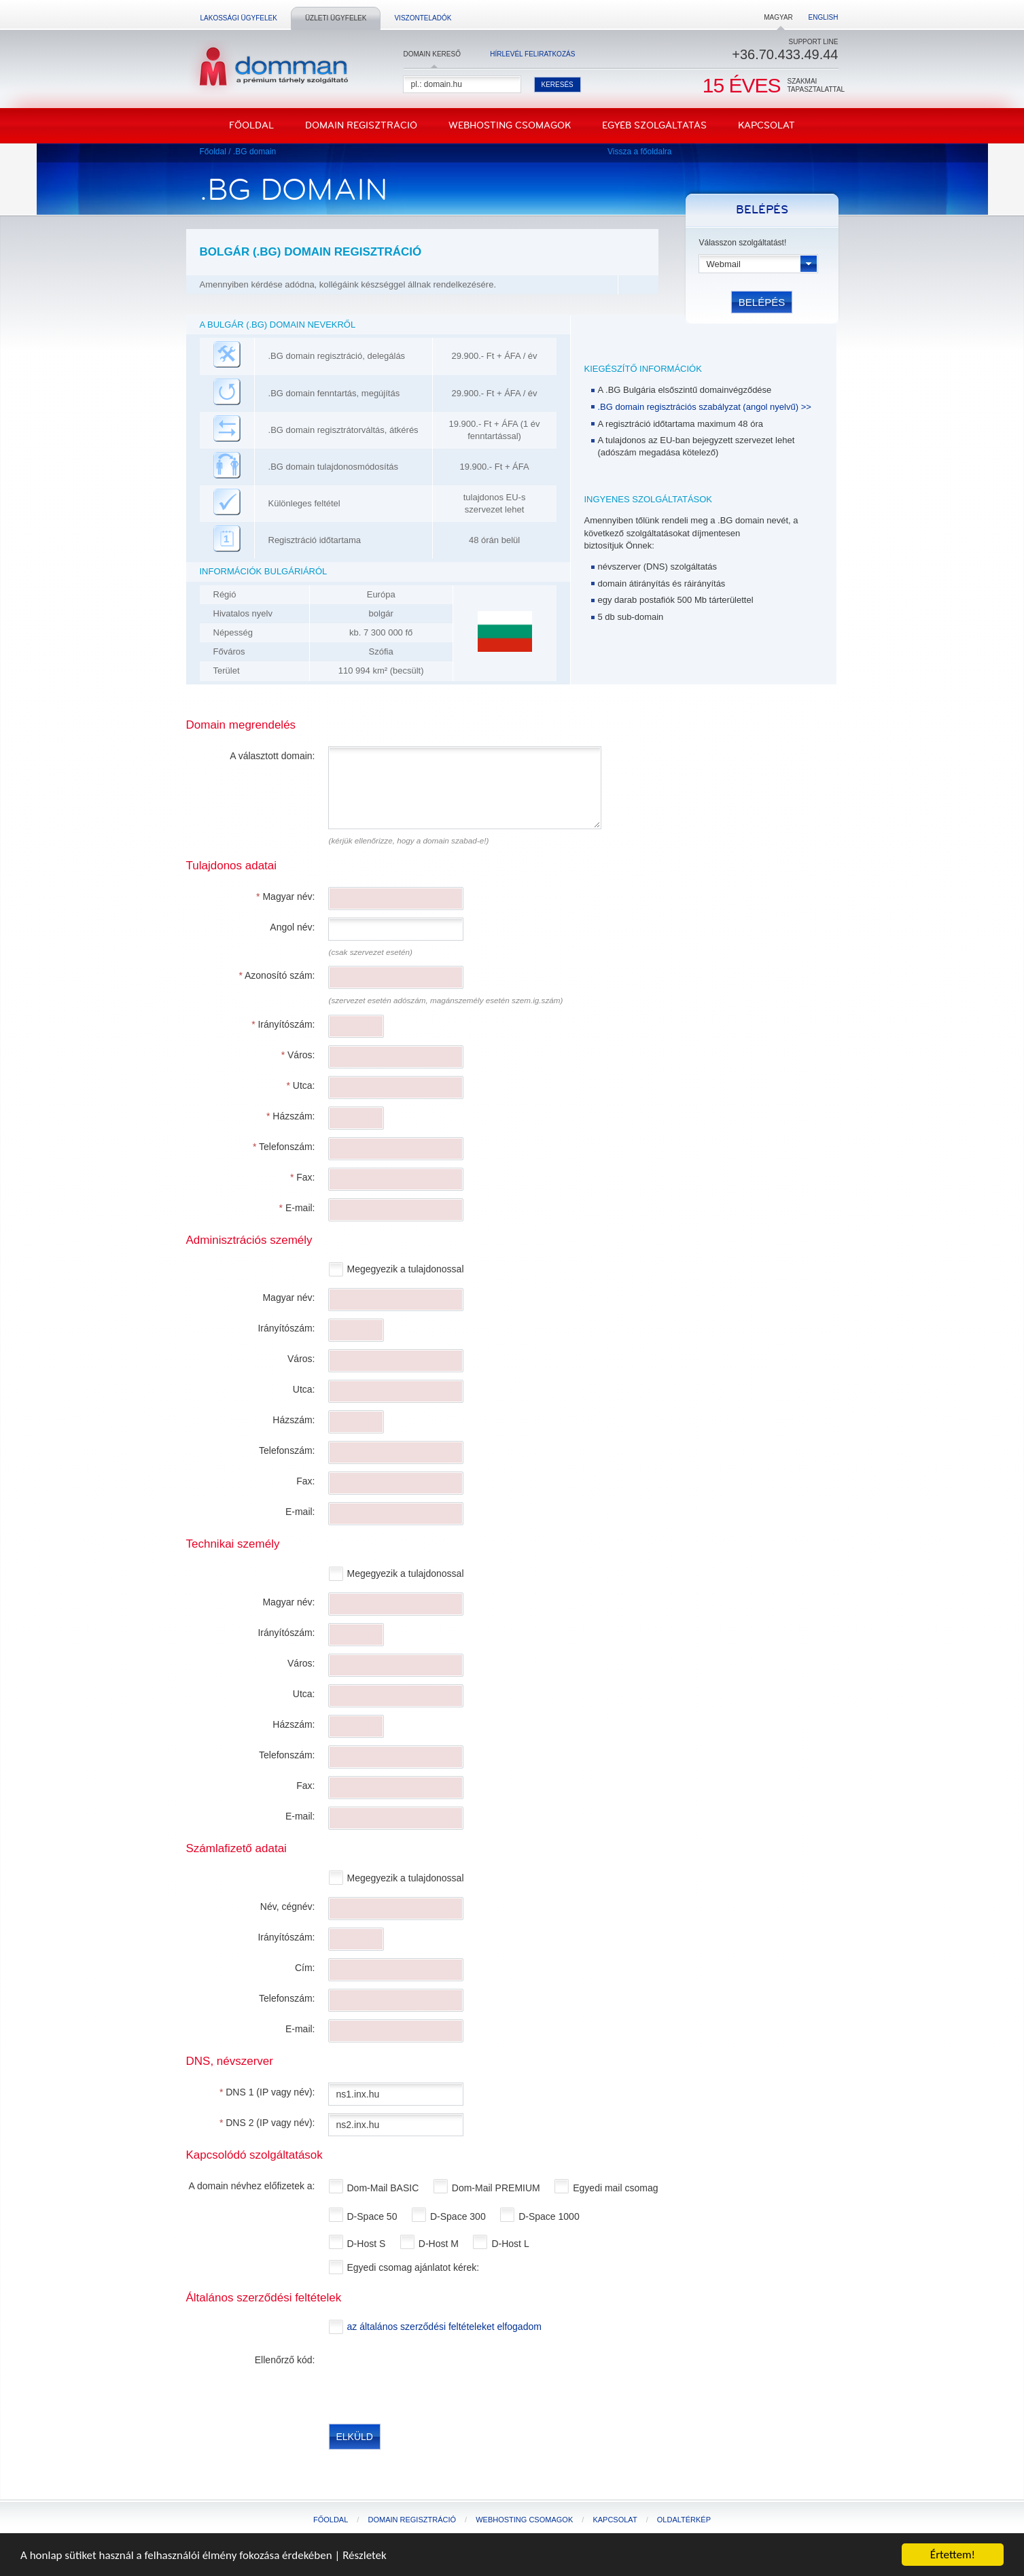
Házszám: (290, 1116)
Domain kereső (432, 54)
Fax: (302, 1177)
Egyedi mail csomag (616, 2187)
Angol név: (292, 927)
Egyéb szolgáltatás (654, 125)
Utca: (300, 1085)
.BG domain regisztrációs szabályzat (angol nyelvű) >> (704, 407)
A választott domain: (272, 755)
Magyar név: (285, 896)
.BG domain (254, 151)
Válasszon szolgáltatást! (743, 242)
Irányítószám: (283, 1024)
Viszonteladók (422, 18)
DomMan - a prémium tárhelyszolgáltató (269, 67)
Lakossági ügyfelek (238, 18)
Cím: (305, 1967)
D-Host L (511, 2243)
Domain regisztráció (361, 125)
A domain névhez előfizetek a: (251, 2185)
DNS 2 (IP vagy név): (267, 2122)
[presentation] (432, 2377)
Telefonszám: (284, 1146)
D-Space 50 (373, 2216)
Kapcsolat (766, 125)
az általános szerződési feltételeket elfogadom (444, 2326)
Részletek (364, 2555)
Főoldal (251, 125)
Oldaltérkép (684, 2520)
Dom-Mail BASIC (384, 2187)
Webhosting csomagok (509, 125)
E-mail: (297, 1207)
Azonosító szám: (277, 975)
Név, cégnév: (287, 1906)
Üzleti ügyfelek (336, 18)
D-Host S (368, 2243)
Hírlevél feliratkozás (532, 54)
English (823, 17)
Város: (298, 1054)
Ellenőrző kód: (285, 2359)
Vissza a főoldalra (639, 151)
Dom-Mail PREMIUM (497, 2187)
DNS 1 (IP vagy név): (267, 2092)
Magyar (778, 17)
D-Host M (440, 2243)
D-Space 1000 (550, 2216)
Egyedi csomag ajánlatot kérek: (414, 2267)
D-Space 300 (459, 2216)
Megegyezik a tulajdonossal (407, 1269)
